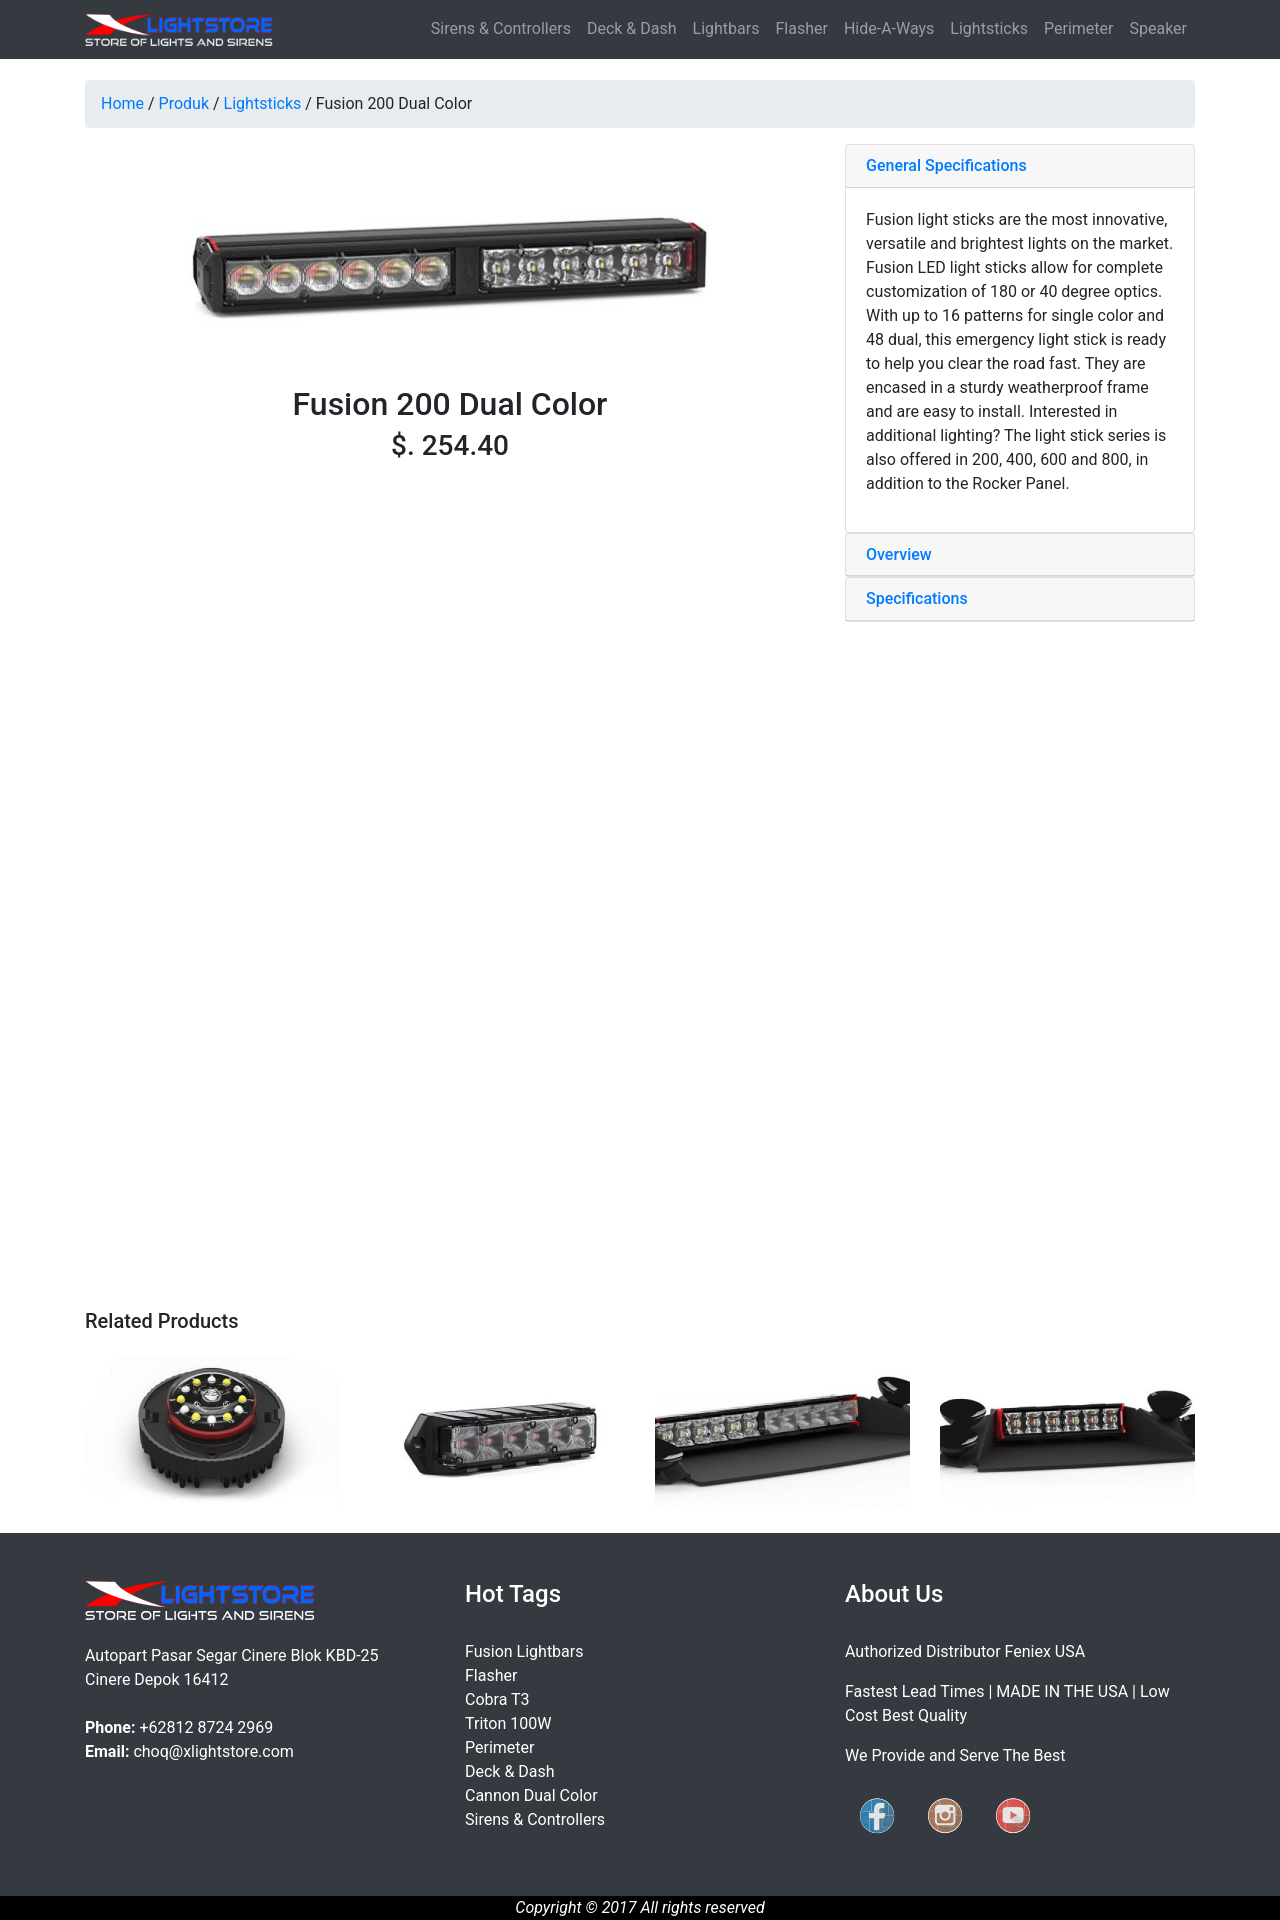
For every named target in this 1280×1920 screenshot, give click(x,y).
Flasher (801, 28)
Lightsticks (989, 28)
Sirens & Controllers (501, 28)
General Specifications (946, 165)
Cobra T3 (497, 1699)
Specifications (917, 598)
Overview (899, 554)
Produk (184, 103)
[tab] (1020, 166)
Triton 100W (508, 1723)
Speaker (1158, 28)
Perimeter (1078, 28)
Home (122, 103)
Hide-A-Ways (889, 28)
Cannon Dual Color (531, 1795)
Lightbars (726, 28)
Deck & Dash (632, 28)
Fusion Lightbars (524, 1651)
